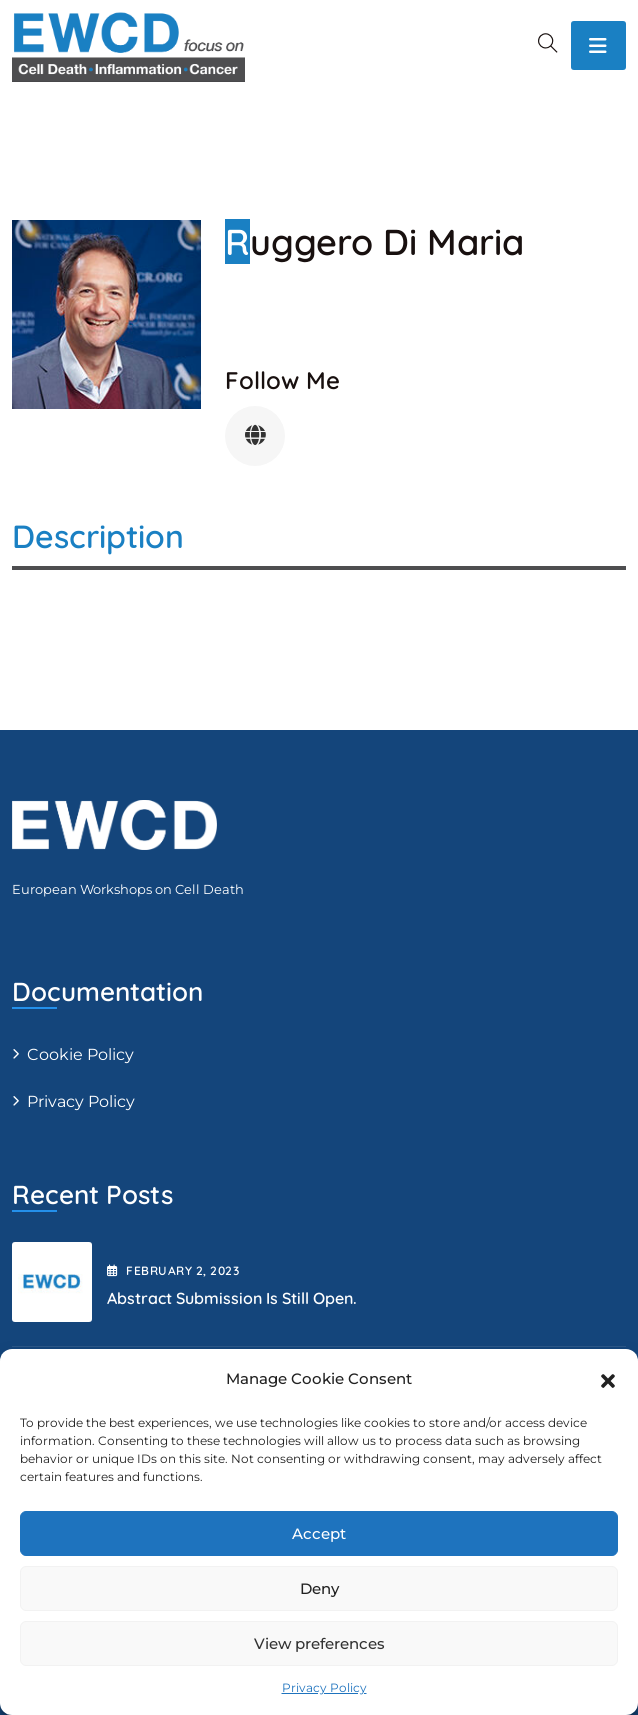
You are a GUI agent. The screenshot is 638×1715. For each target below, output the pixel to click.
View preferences (319, 1643)
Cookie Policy (80, 1054)
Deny (319, 1588)
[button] (608, 1379)
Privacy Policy (324, 1687)
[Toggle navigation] (598, 45)
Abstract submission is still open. (232, 1298)
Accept (319, 1533)
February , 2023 (173, 1270)
